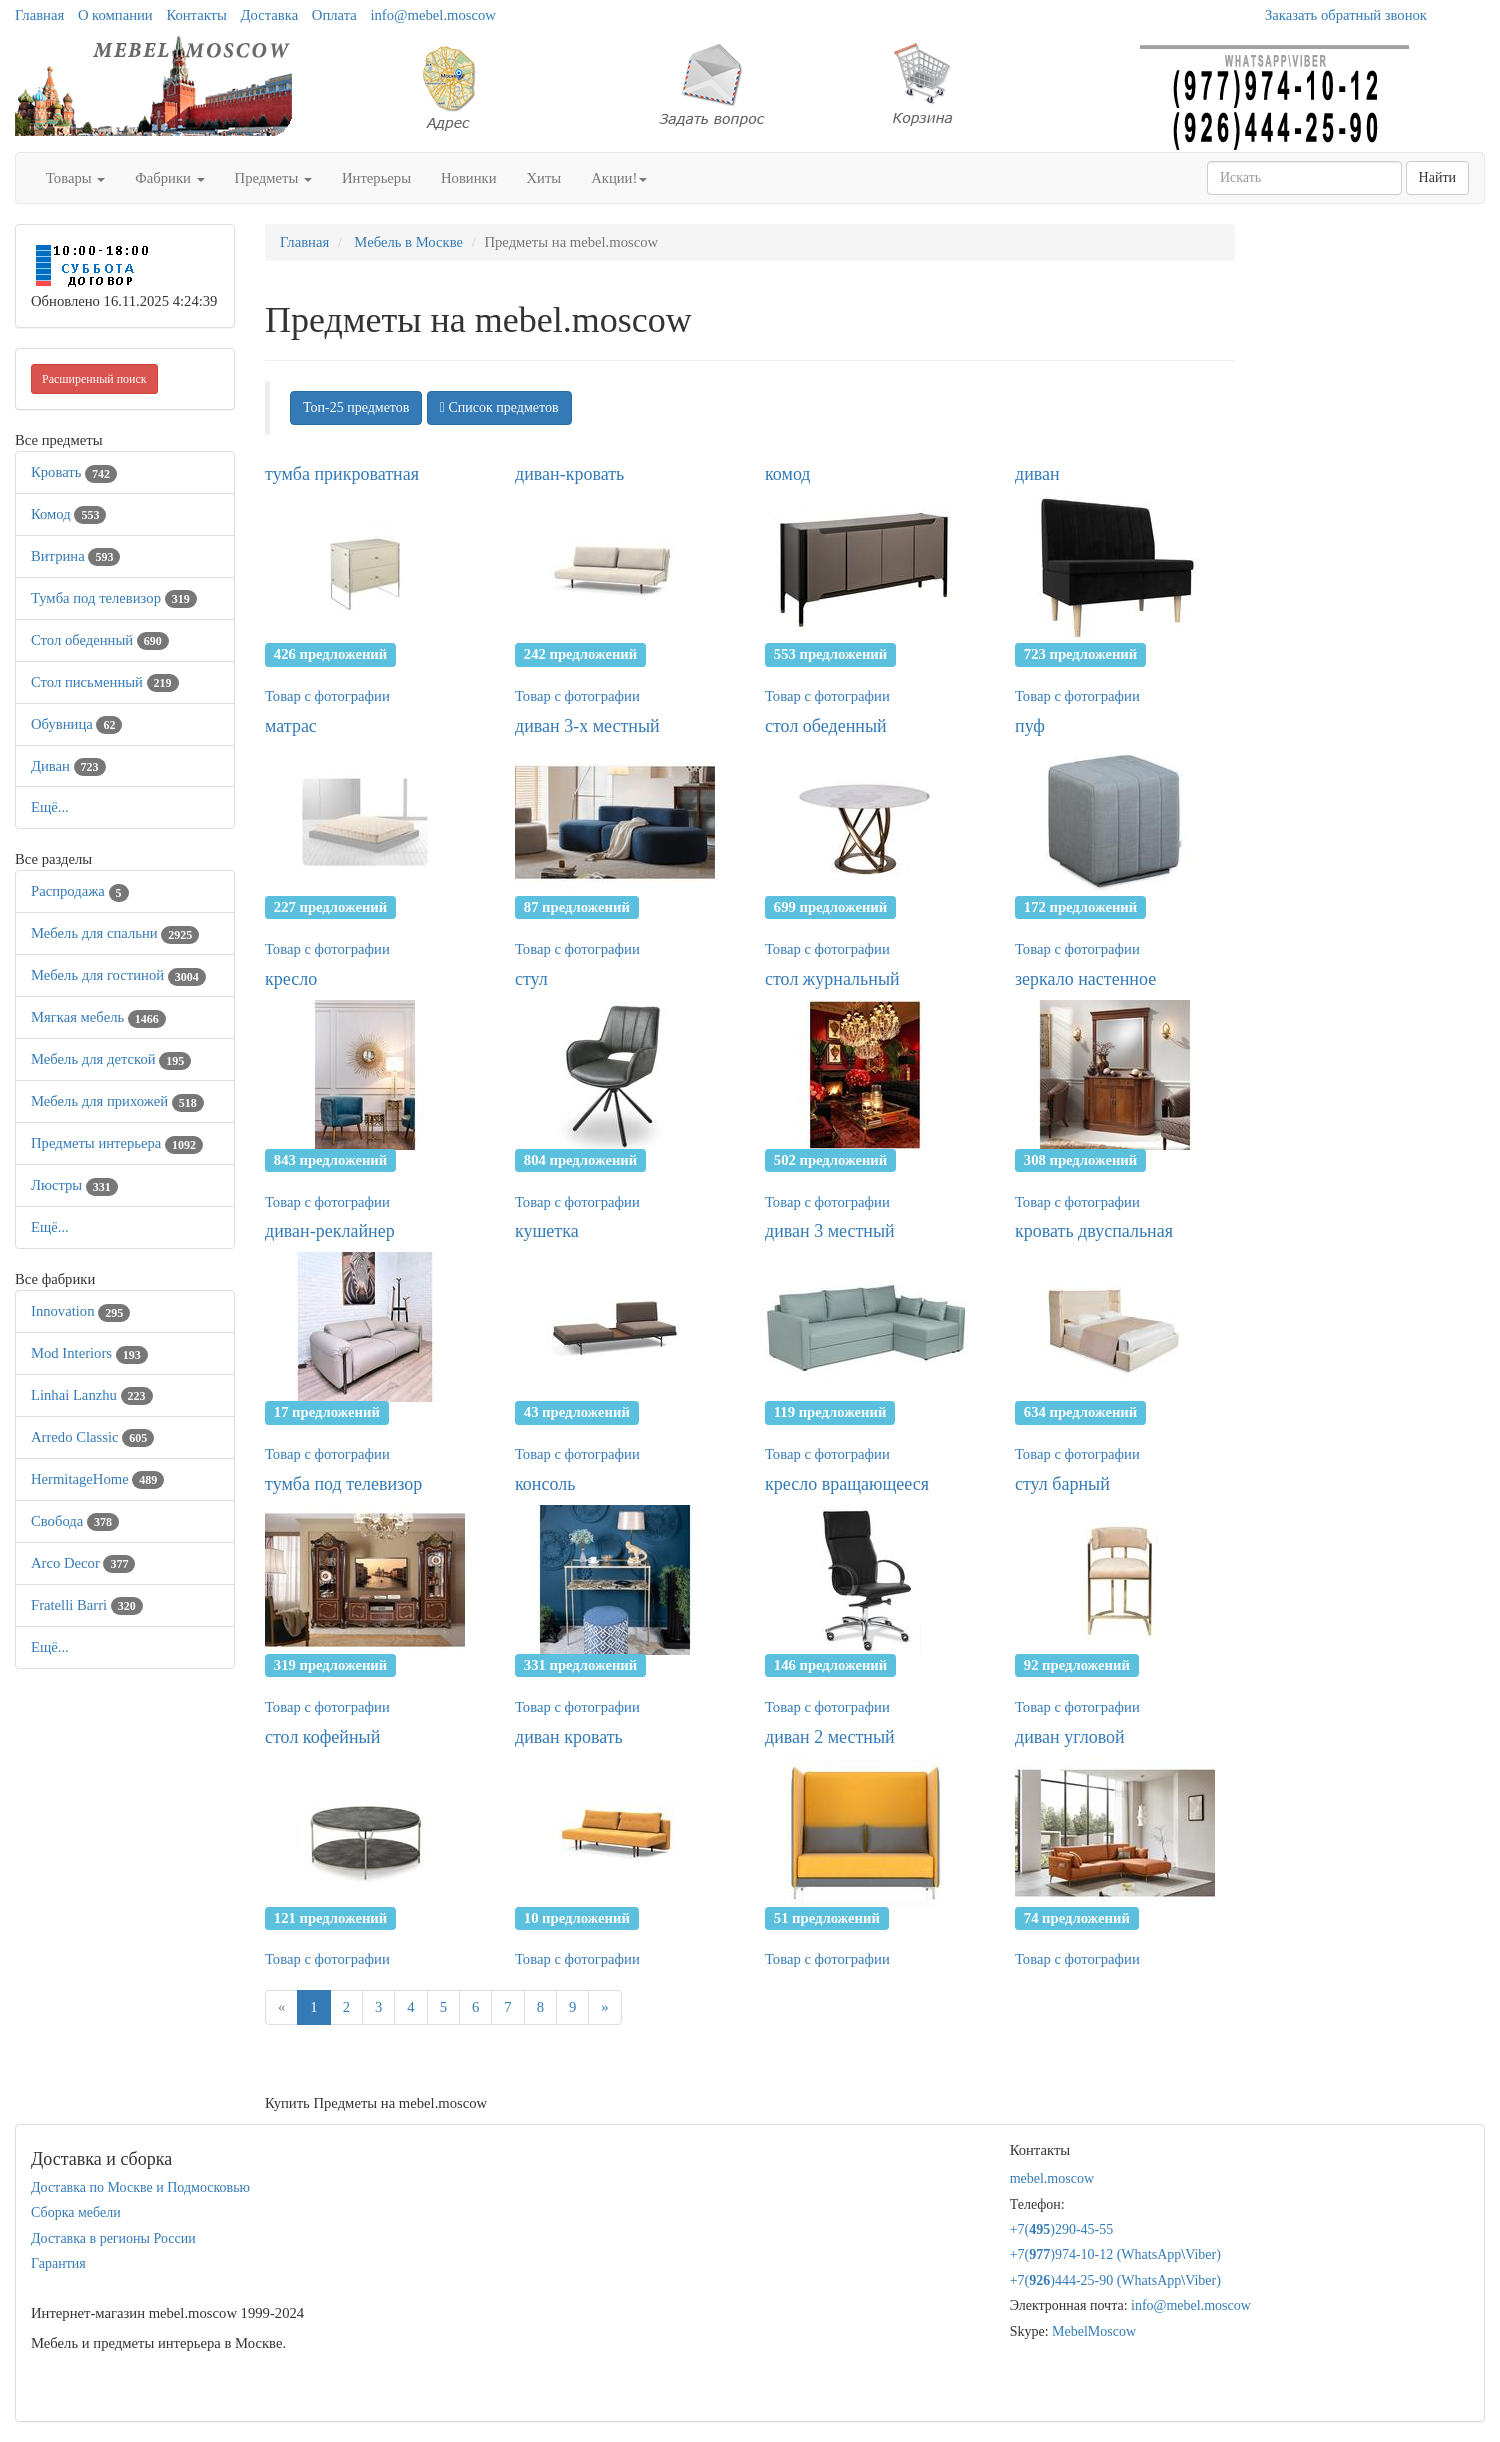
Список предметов (499, 407)
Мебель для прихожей (117, 1101)
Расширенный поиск (94, 379)
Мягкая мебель (98, 1017)
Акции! (619, 178)
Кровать (74, 472)
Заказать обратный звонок (1346, 15)
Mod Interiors (89, 1353)
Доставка (270, 15)
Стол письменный (105, 682)
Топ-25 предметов (356, 407)
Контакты (196, 15)
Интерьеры (376, 178)
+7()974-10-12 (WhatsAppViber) (1115, 2254)
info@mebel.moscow (432, 15)
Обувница (76, 724)
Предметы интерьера (117, 1143)
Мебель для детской (111, 1059)
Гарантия (58, 2263)
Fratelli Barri (87, 1605)
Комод (68, 514)
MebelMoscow (1094, 2331)
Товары (75, 178)
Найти (1437, 177)
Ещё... (50, 807)
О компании (115, 15)
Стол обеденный (100, 640)
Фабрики (169, 178)
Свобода (75, 1521)
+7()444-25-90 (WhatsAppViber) (1115, 2280)
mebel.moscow (1052, 2178)
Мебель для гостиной (118, 975)
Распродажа (80, 891)
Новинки (468, 178)
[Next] (604, 2007)
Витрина (75, 556)
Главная (39, 15)
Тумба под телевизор (114, 598)
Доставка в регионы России (113, 2238)
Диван (68, 766)
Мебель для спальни (115, 933)
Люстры (74, 1185)
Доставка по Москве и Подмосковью (140, 2187)
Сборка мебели (76, 2212)
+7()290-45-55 (1062, 2229)
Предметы (273, 178)
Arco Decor (83, 1563)
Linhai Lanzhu (92, 1395)
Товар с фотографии (327, 696)
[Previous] (281, 2007)
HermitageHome (97, 1479)
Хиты (544, 178)
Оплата (334, 15)
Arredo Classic (92, 1437)
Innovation (80, 1311)
